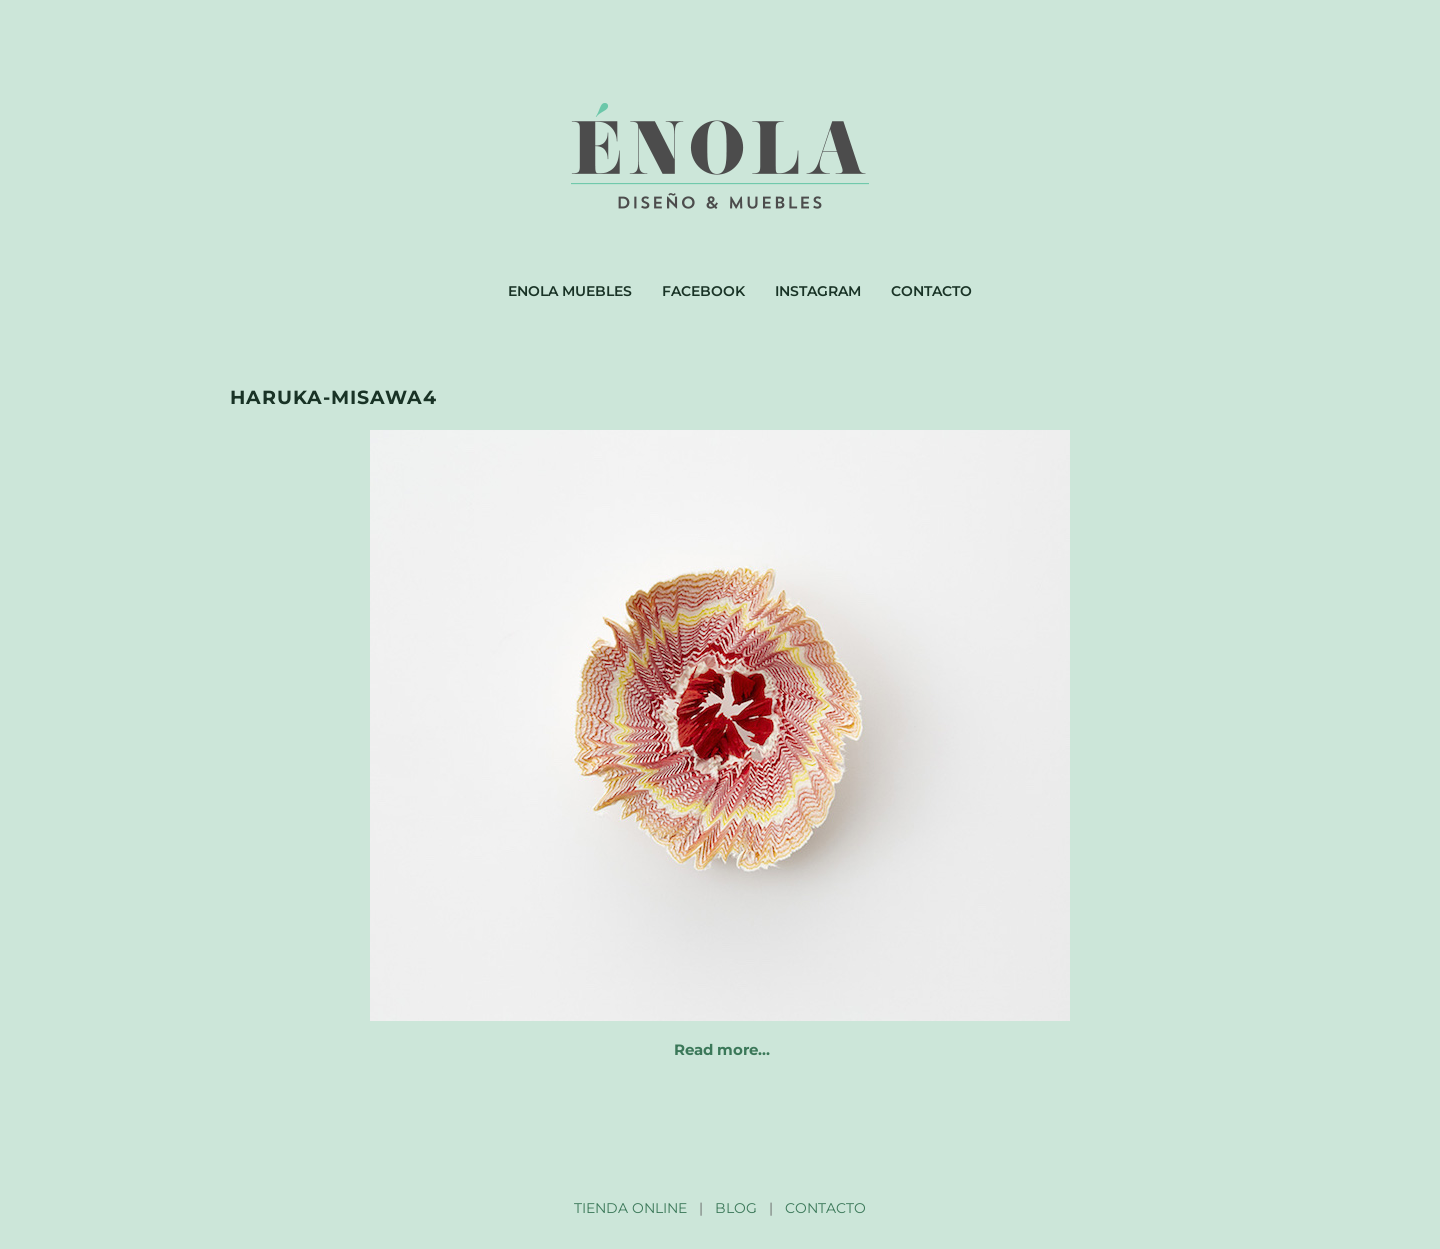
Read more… (722, 1049)
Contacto (931, 291)
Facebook (703, 291)
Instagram (818, 291)
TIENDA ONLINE (630, 1208)
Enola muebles (570, 291)
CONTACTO (825, 1208)
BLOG (736, 1208)
